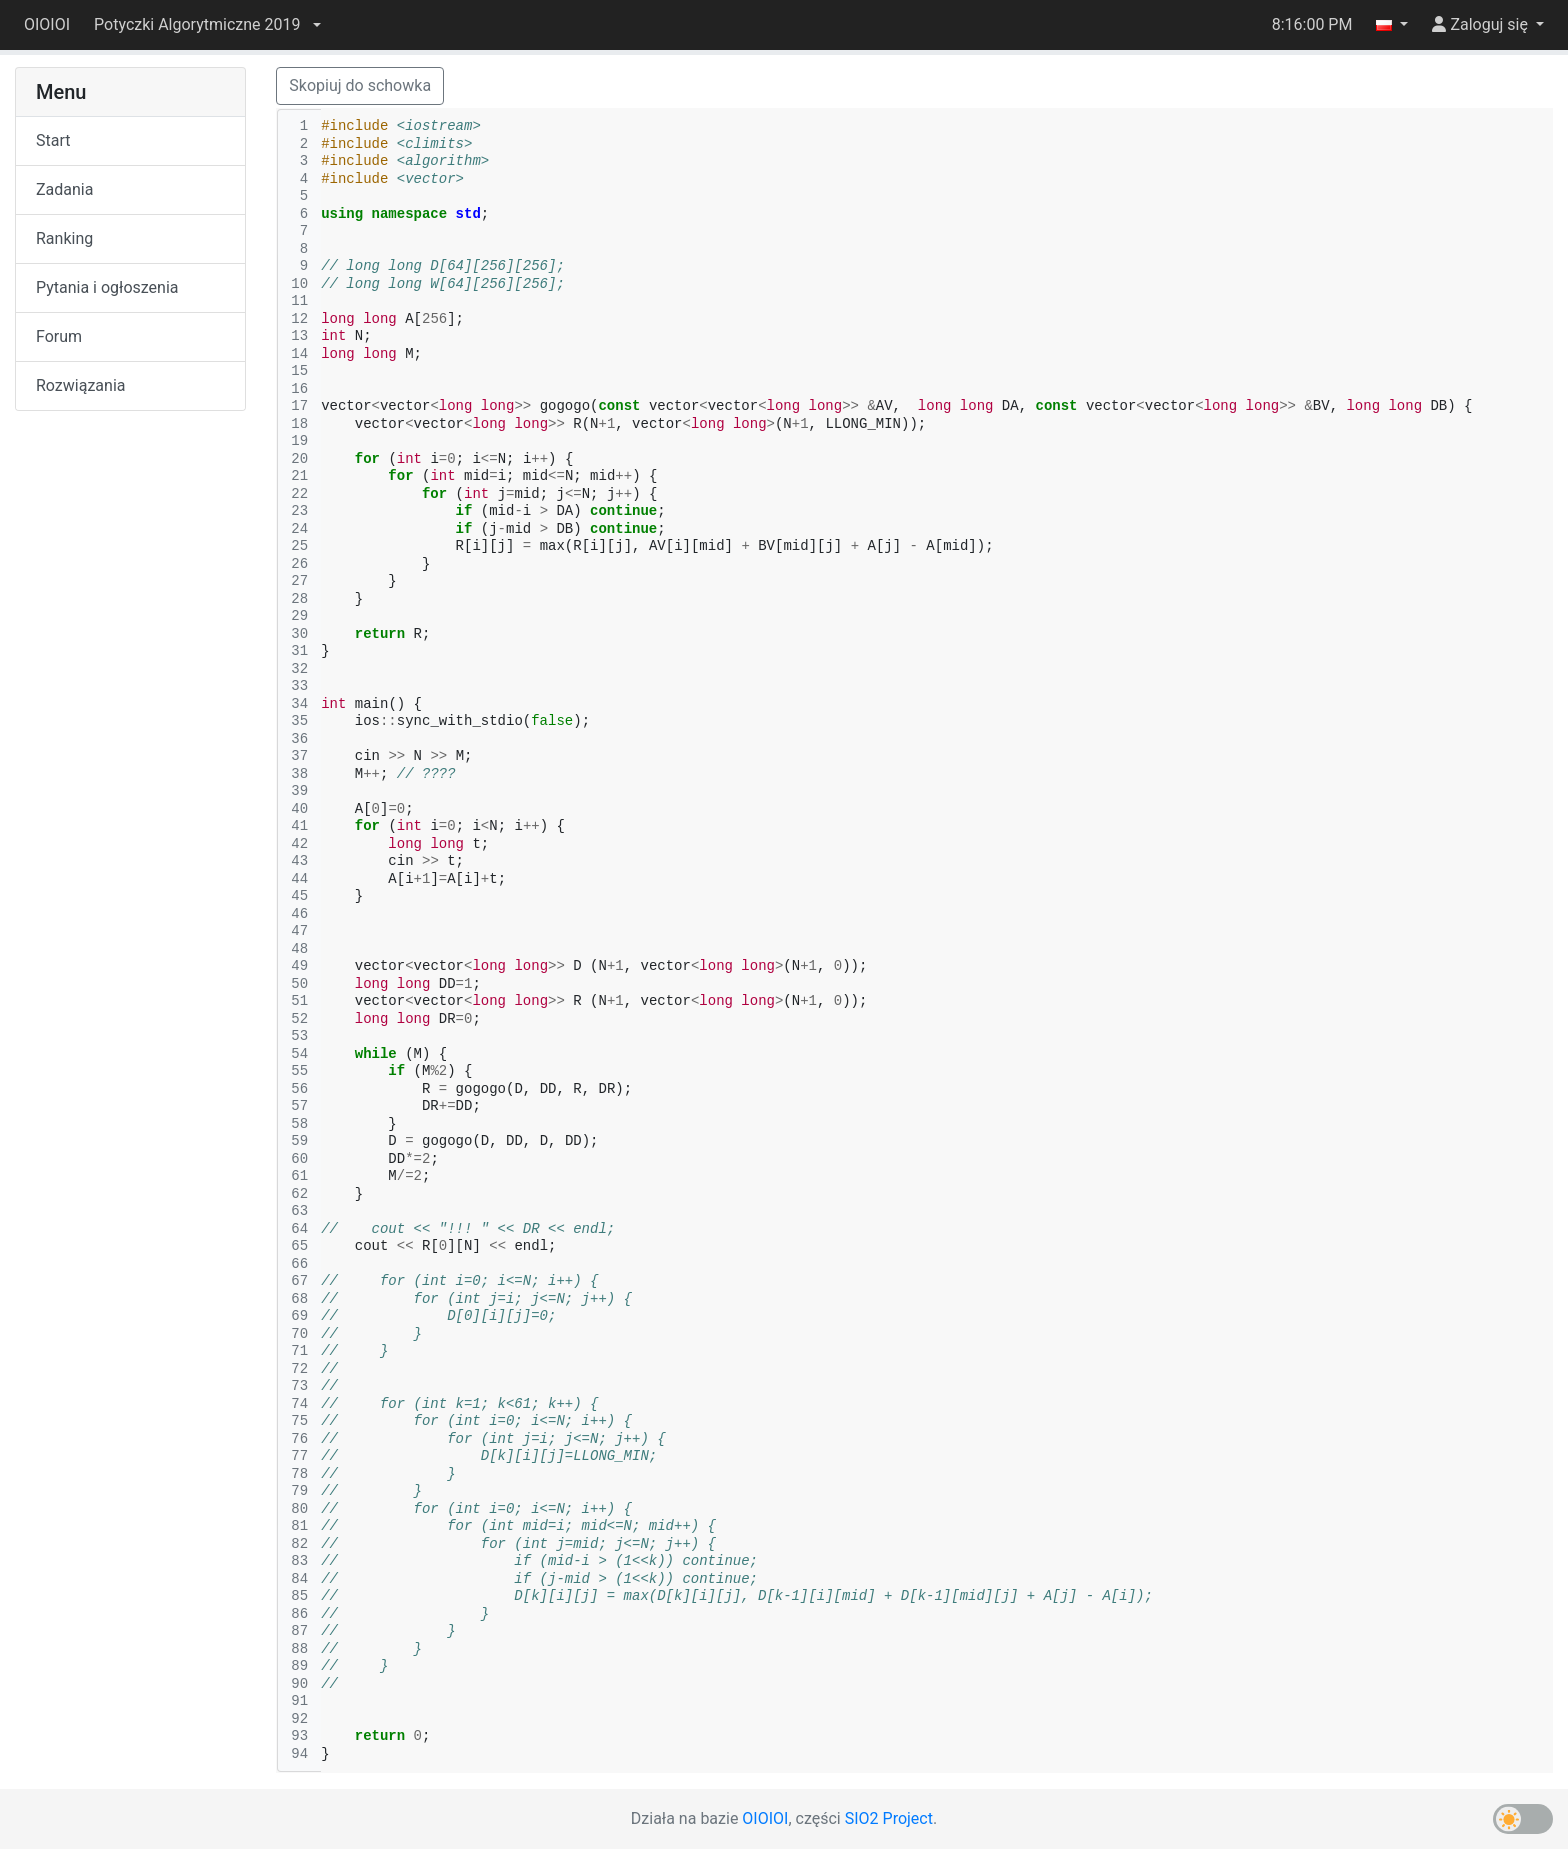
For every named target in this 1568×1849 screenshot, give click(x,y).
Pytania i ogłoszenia (107, 287)
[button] (207, 25)
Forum (59, 336)
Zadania (64, 189)
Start (53, 140)
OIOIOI (47, 24)
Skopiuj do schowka (360, 85)
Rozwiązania (80, 385)
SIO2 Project (889, 1818)
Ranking (64, 238)
